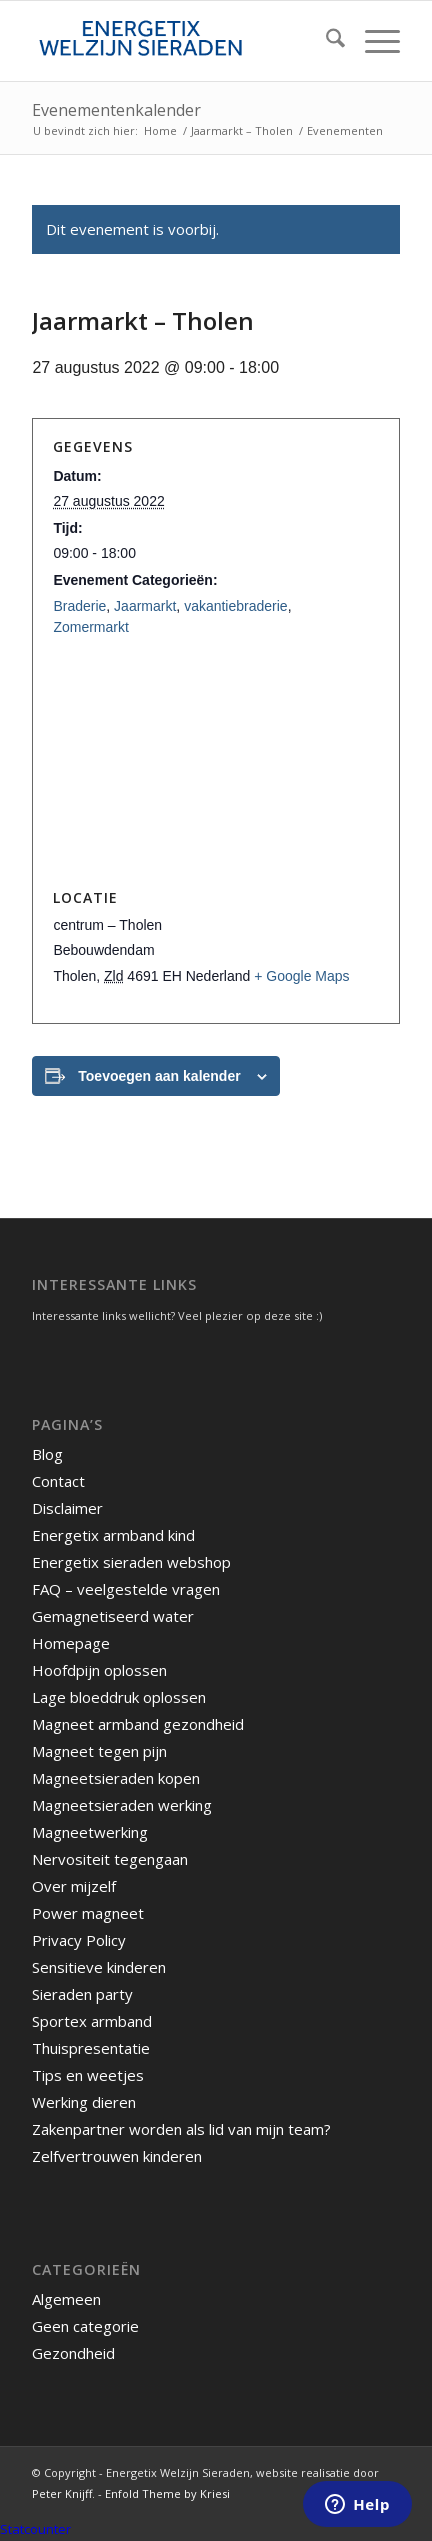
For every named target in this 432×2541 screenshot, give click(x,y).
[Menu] (372, 41)
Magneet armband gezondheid (138, 1724)
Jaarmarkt (145, 606)
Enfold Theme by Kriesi (167, 2493)
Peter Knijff (62, 2493)
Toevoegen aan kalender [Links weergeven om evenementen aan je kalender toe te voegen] (159, 1076)
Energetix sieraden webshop (131, 1562)
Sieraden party (82, 1994)
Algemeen (66, 2299)
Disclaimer (67, 1508)
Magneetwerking (90, 1832)
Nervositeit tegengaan (110, 1859)
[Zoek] (325, 41)
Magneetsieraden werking (122, 1805)
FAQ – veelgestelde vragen (126, 1589)
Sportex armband (92, 2021)
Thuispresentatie (91, 2048)
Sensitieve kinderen (99, 1967)
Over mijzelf (74, 1886)
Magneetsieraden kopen (116, 1778)
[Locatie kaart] (215, 762)
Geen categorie (85, 2326)
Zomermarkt (90, 627)
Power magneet (88, 1913)
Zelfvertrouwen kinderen (117, 2156)
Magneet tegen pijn (99, 1751)
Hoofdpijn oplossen (99, 1670)
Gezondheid (73, 2353)
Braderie (79, 606)
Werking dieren (84, 2102)
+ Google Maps (301, 976)
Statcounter (35, 2529)
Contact (58, 1481)
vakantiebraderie (236, 606)
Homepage (71, 1643)
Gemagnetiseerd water (113, 1616)
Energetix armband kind (113, 1535)
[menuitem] (325, 41)
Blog (47, 1454)
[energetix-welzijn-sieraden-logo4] (179, 41)
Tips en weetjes (88, 2075)
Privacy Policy (79, 1940)
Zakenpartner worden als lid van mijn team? (181, 2129)
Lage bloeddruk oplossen (119, 1697)
